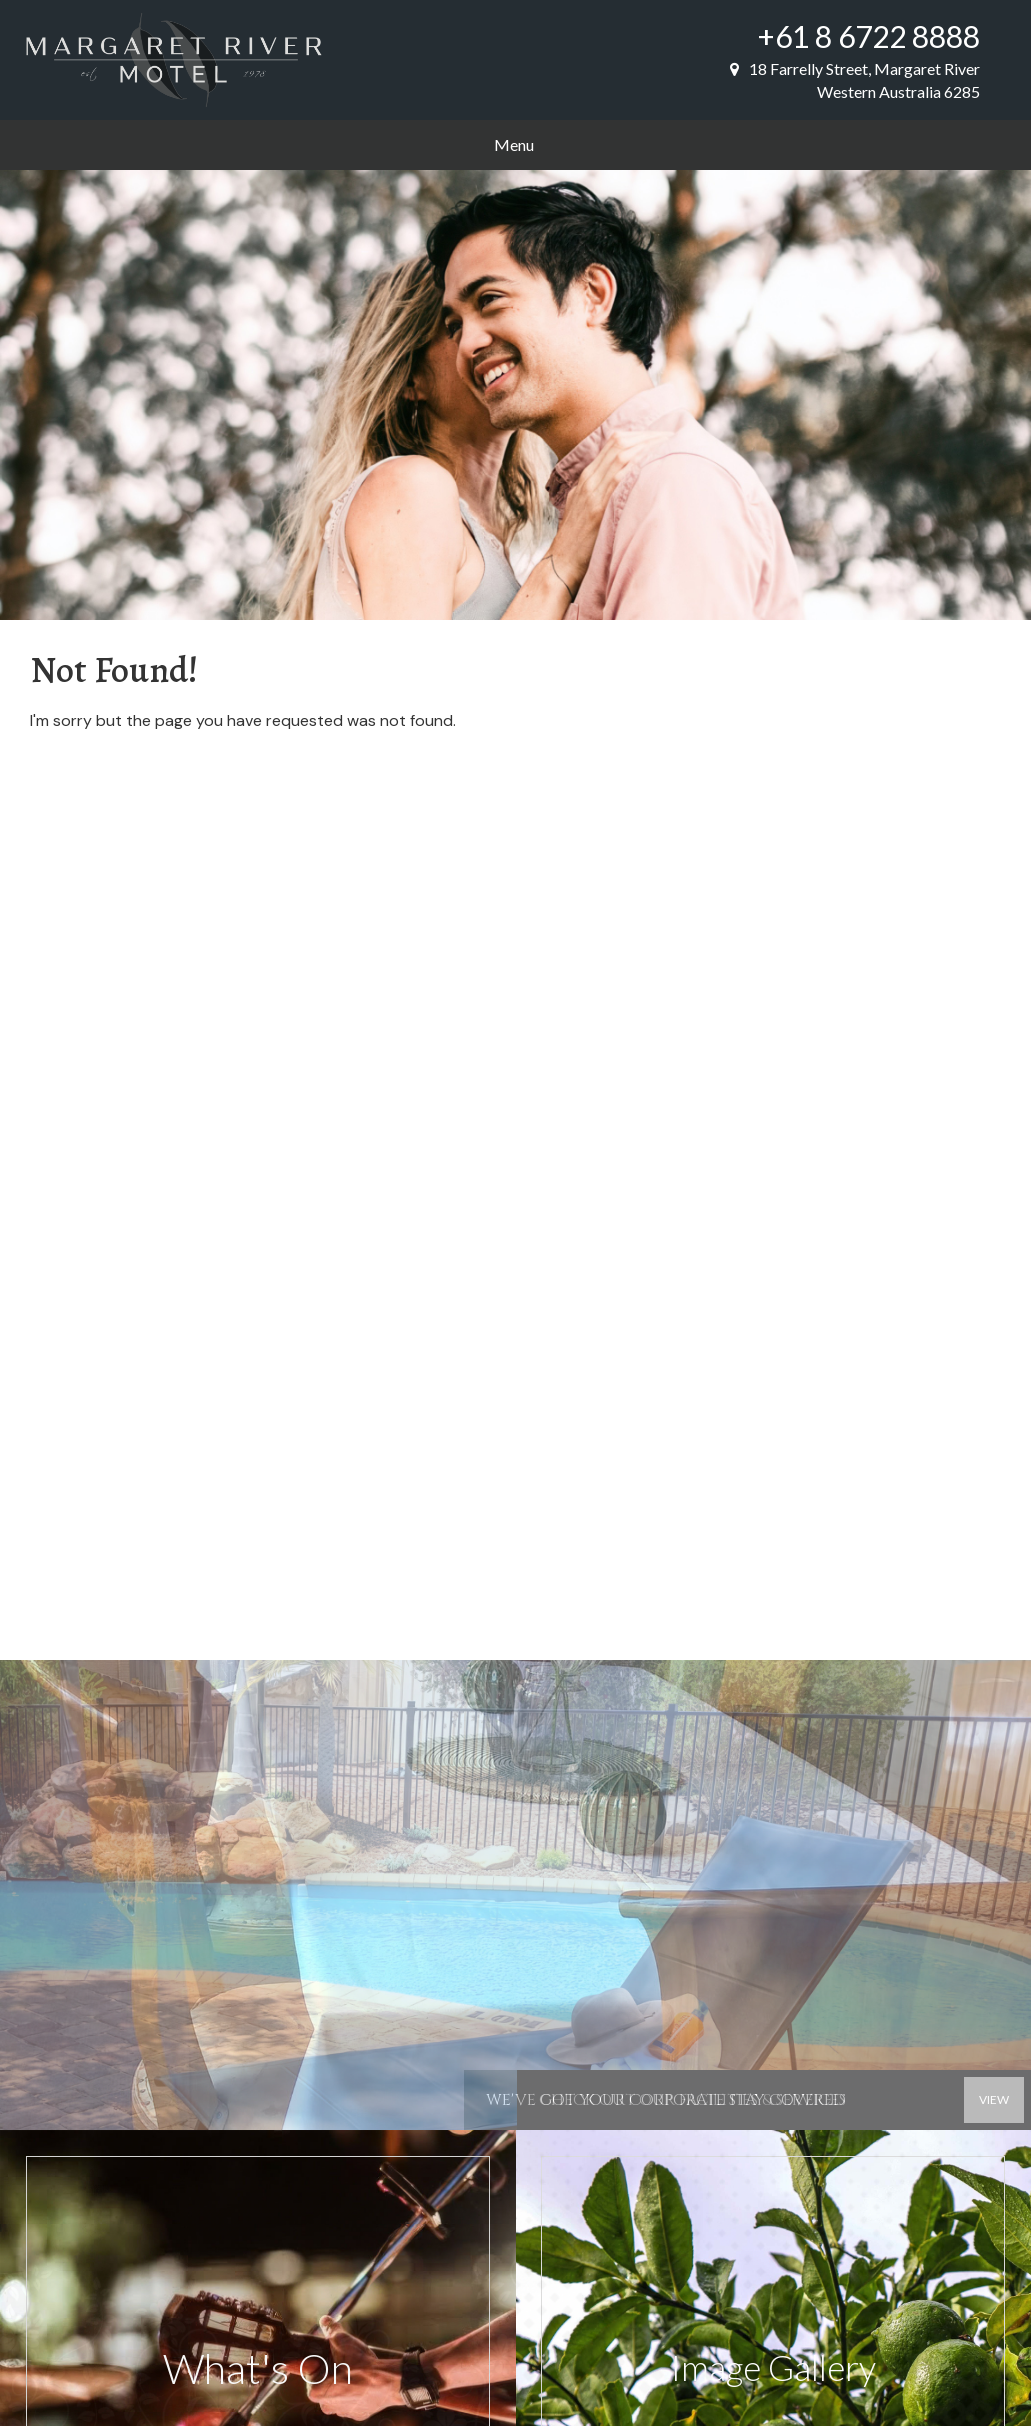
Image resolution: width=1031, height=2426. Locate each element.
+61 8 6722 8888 (869, 36)
